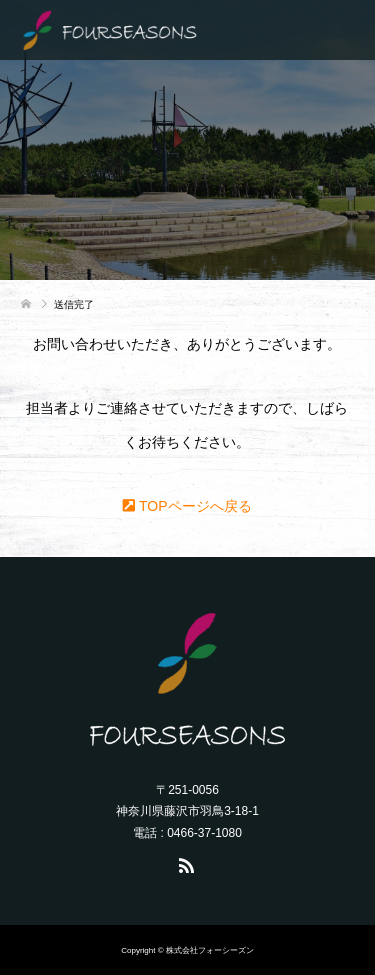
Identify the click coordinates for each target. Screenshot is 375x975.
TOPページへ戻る (187, 506)
